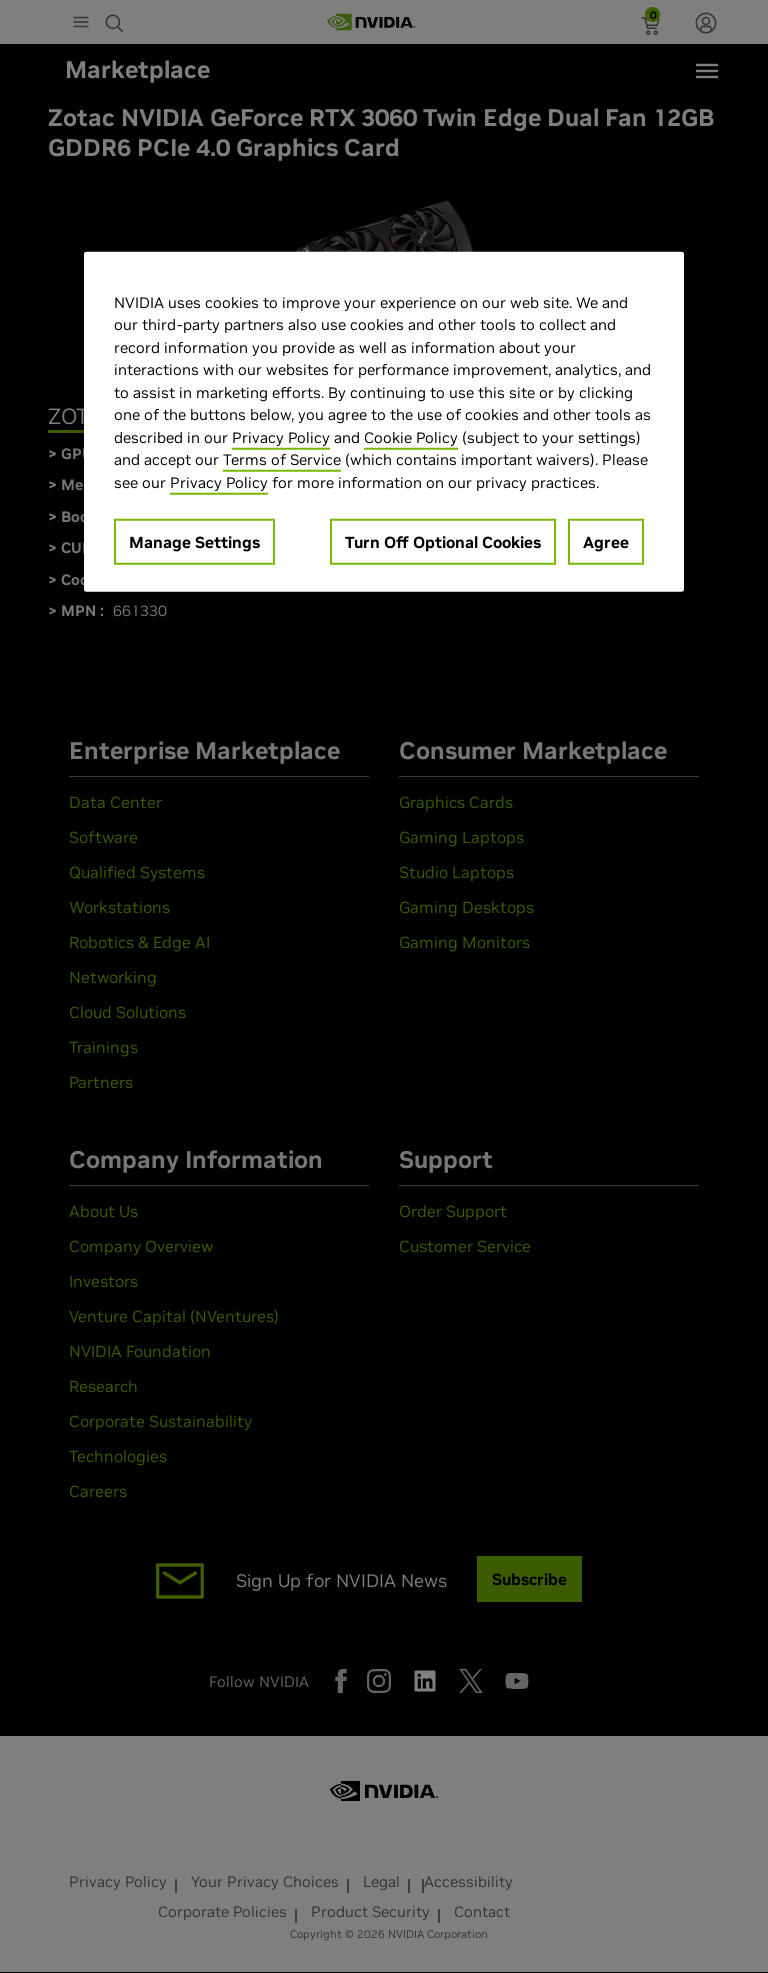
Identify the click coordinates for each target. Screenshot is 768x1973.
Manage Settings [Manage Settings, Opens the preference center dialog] (194, 542)
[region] (384, 422)
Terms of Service (282, 459)
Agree (606, 542)
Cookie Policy (411, 437)
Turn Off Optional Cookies (443, 542)
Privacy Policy (281, 437)
